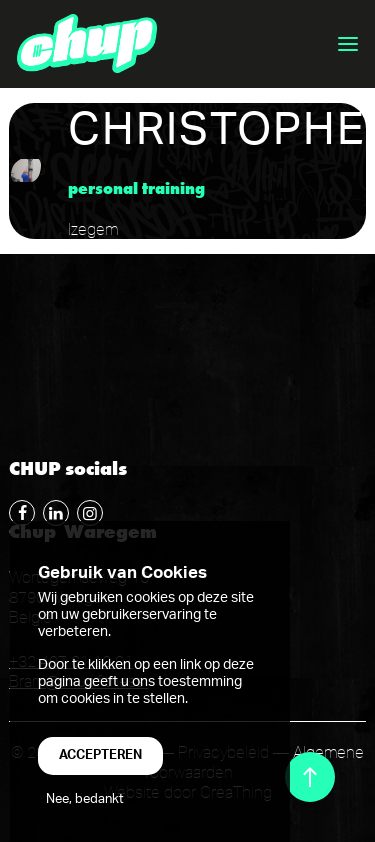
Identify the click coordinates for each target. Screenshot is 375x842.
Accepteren (100, 755)
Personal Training (136, 188)
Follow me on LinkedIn (53, 510)
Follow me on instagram (87, 510)
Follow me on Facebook (19, 510)
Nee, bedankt (85, 799)
